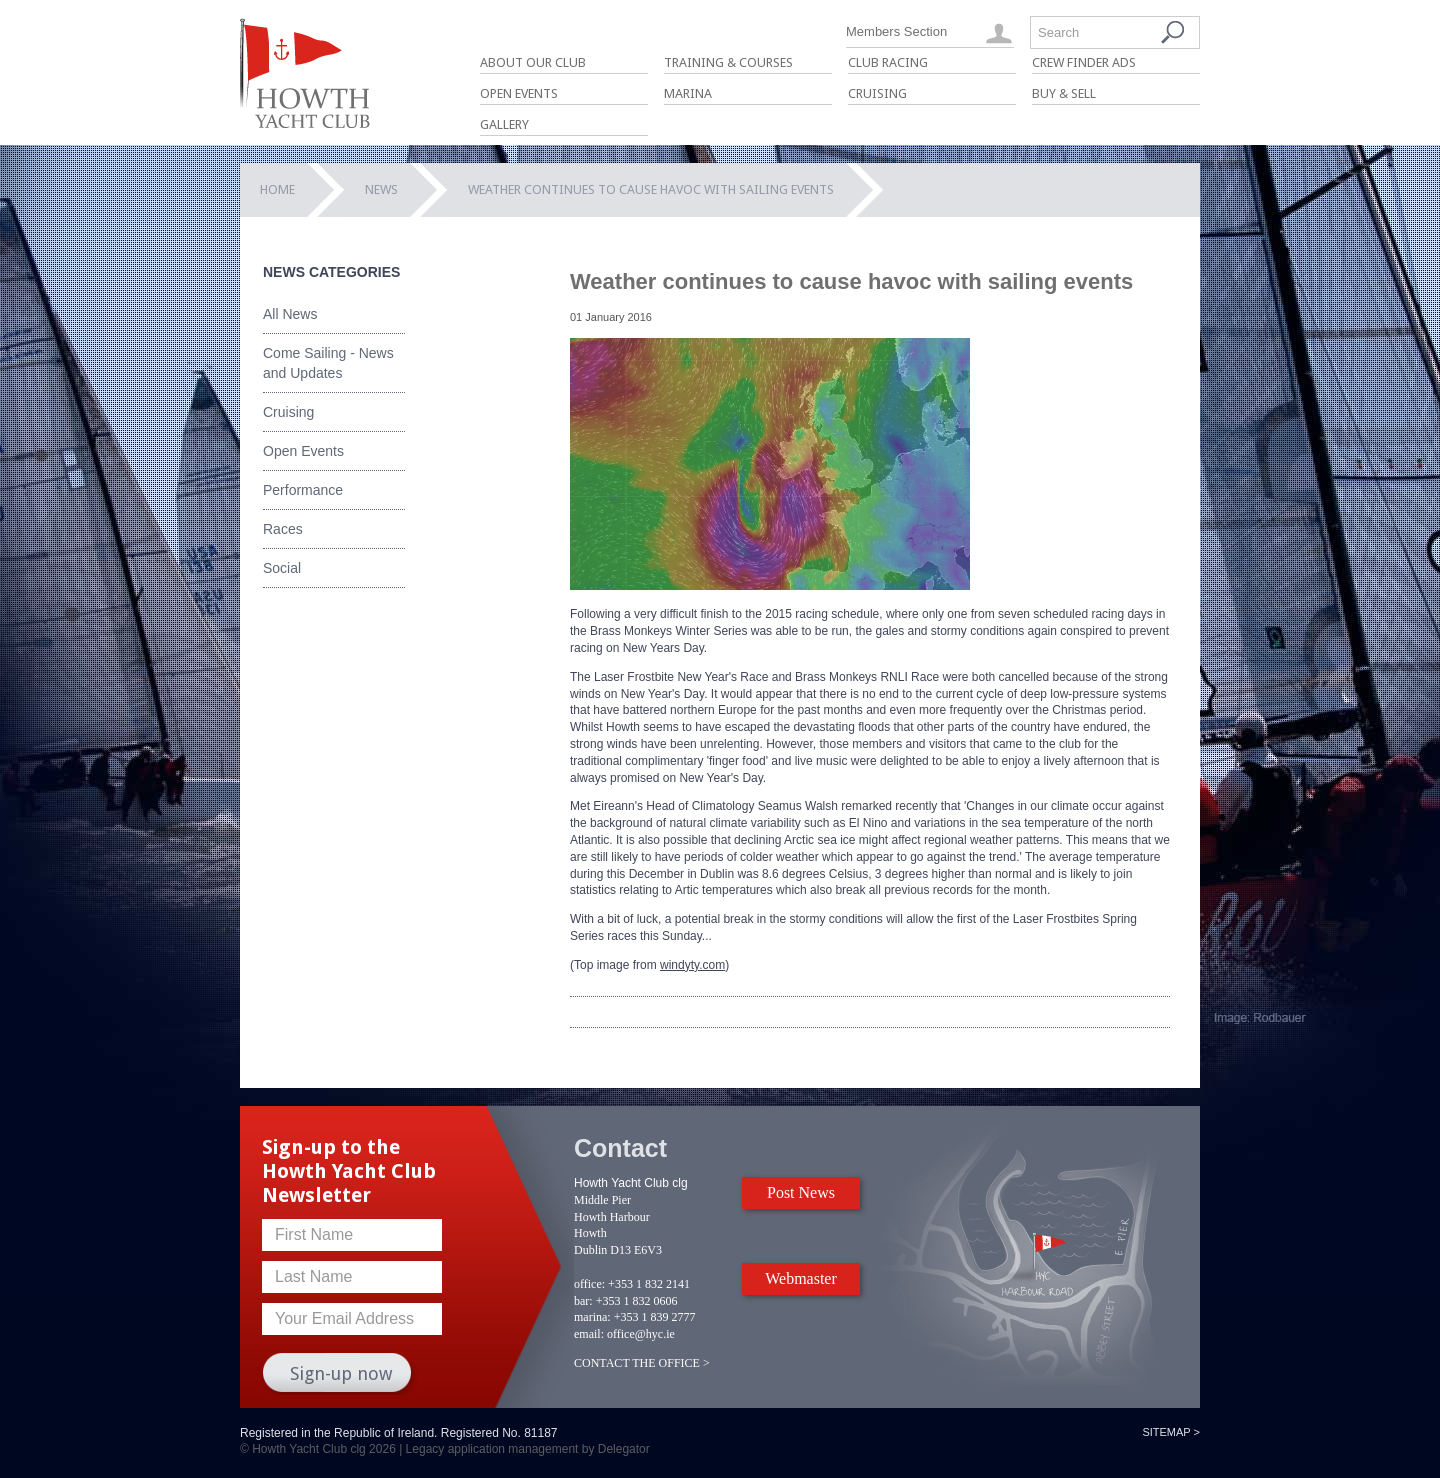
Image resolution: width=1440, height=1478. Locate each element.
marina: (592, 1317)
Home (277, 189)
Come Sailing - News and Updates (328, 363)
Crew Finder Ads (1084, 62)
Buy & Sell (1064, 93)
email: (589, 1334)
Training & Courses (728, 62)
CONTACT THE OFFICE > (642, 1363)
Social (282, 568)
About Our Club (533, 62)
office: (589, 1284)
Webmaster (801, 1278)
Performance (303, 490)
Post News (801, 1192)
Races (283, 529)
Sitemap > (1171, 1432)
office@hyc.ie (641, 1334)
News (381, 189)
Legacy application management (492, 1449)
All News (290, 314)
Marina (688, 93)
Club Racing (888, 62)
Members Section (896, 31)
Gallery (504, 124)
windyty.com (692, 965)
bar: (583, 1301)
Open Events (519, 93)
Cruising (877, 93)
